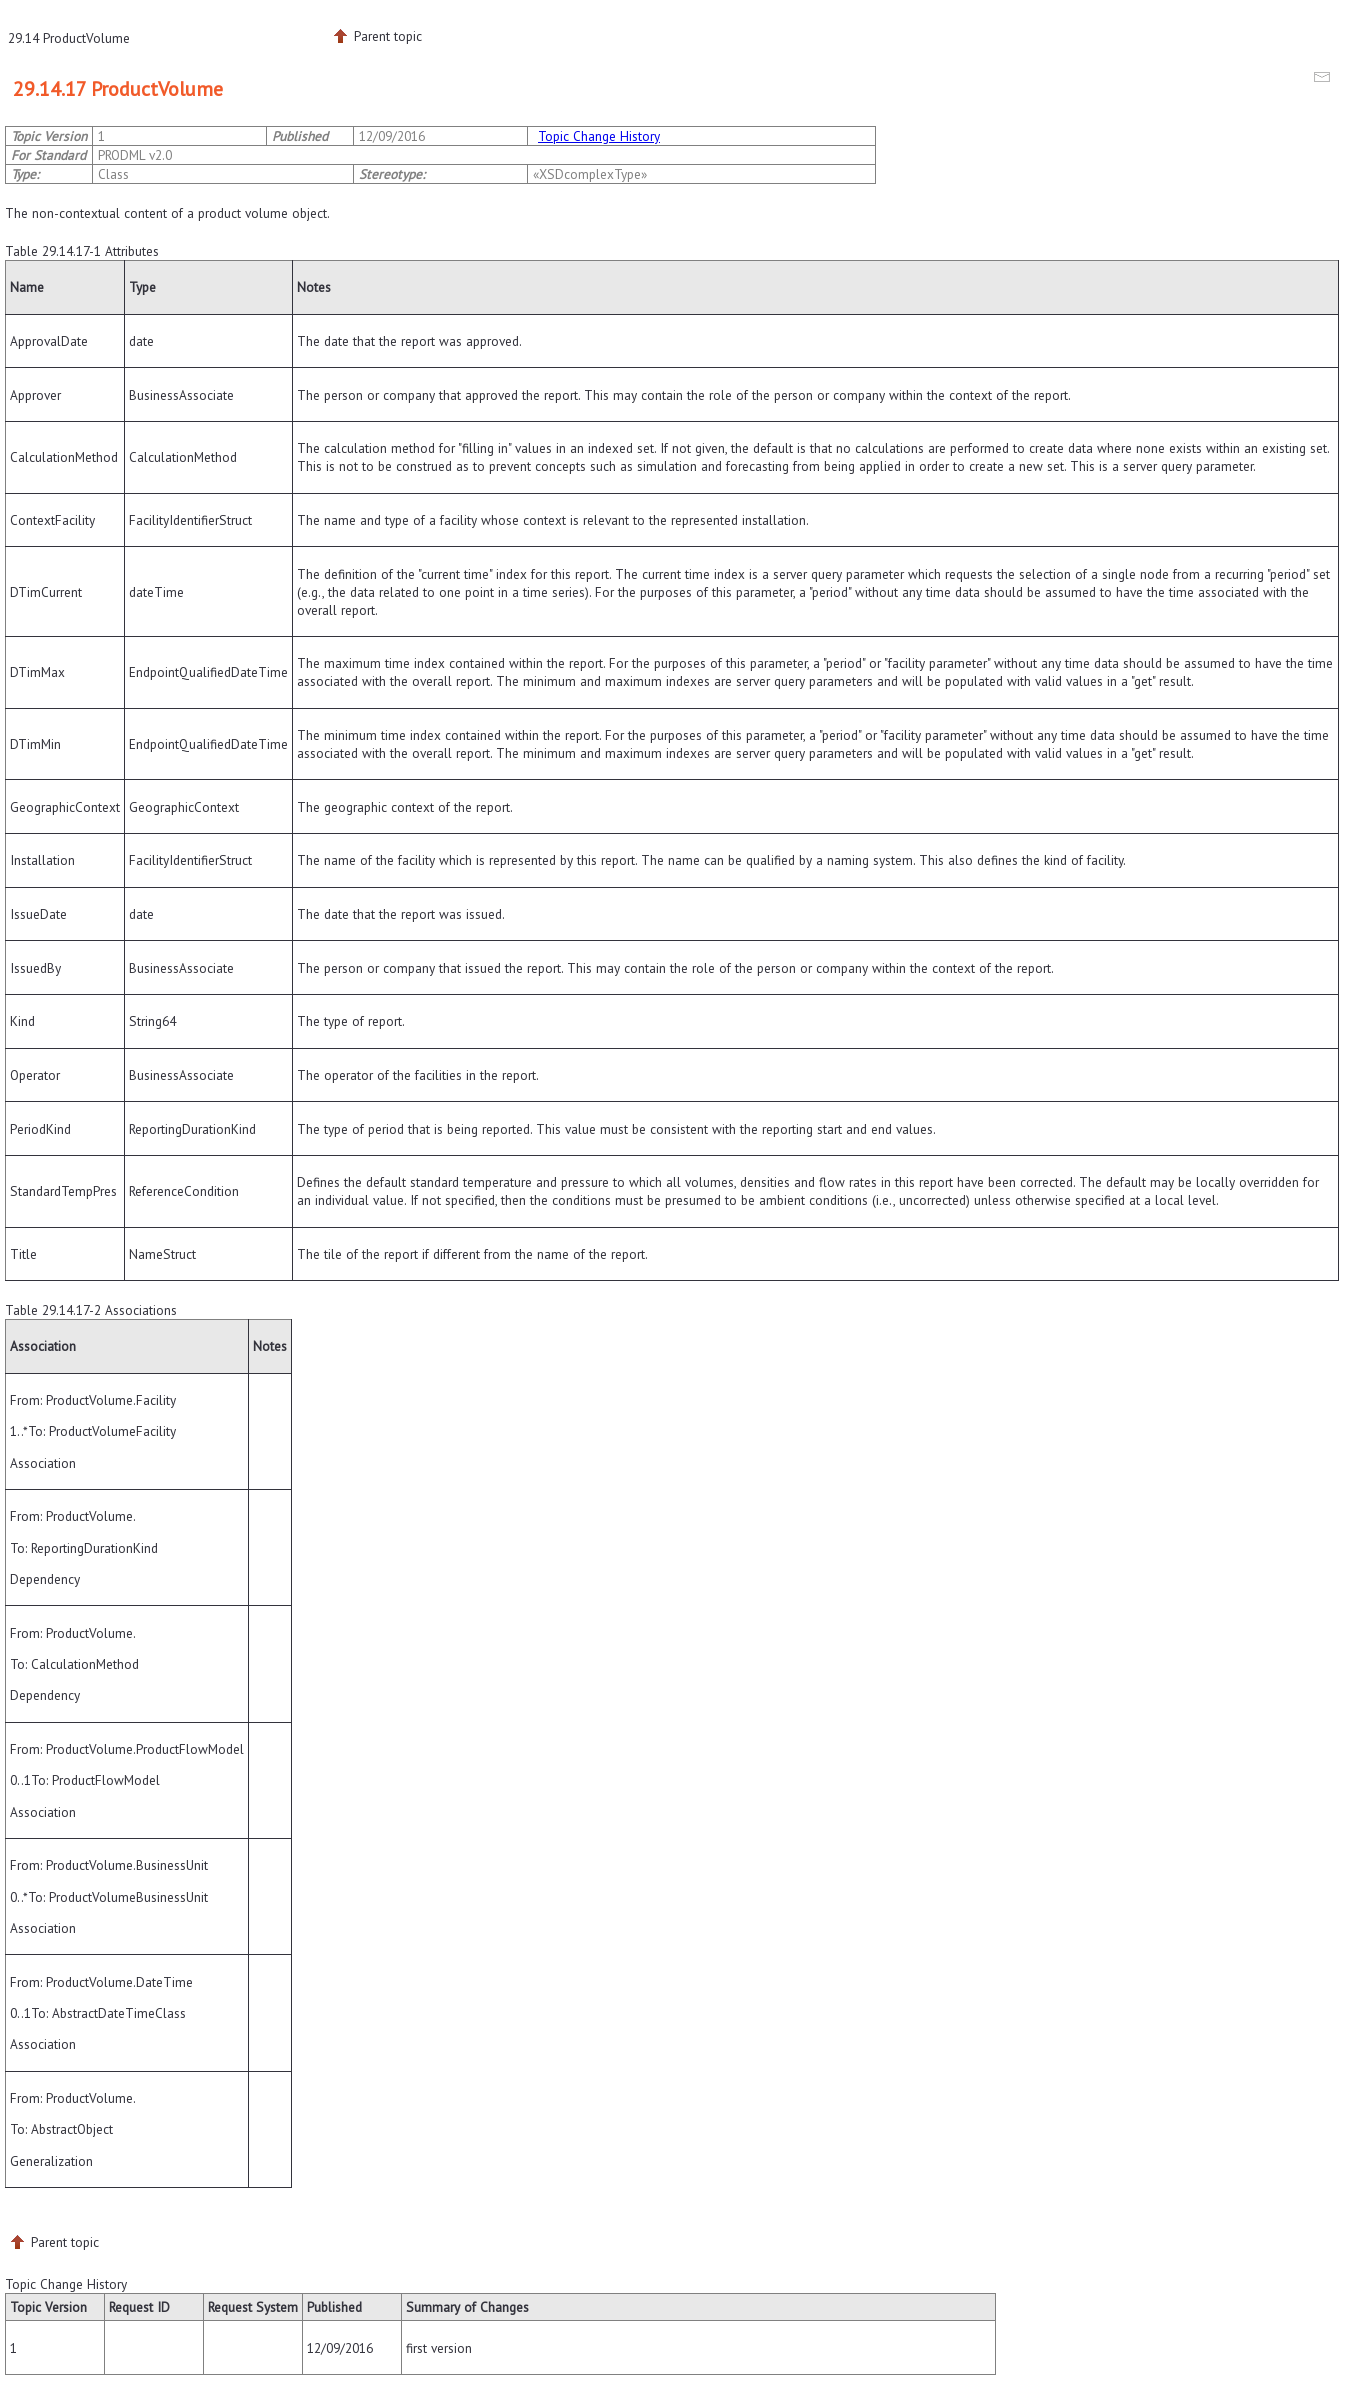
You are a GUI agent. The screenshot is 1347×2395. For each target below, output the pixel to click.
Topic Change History (599, 136)
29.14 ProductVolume (69, 38)
